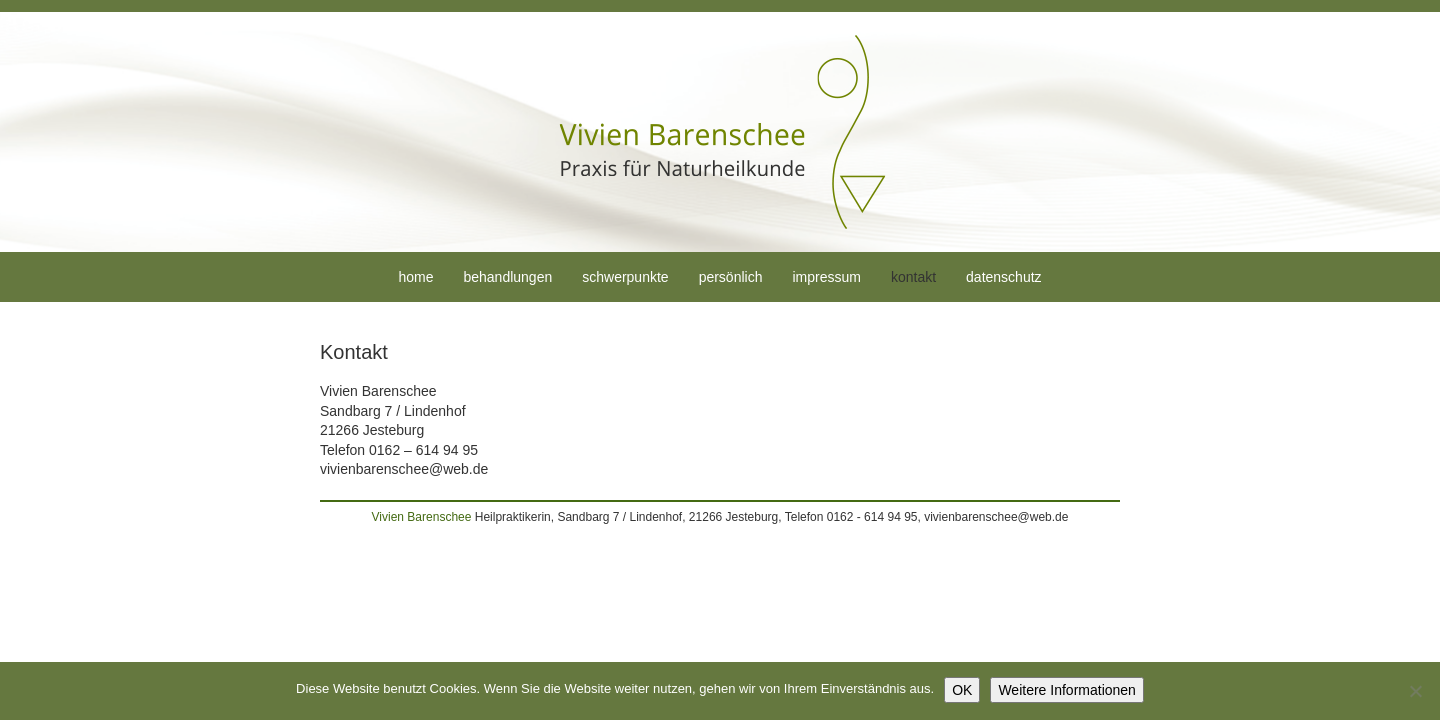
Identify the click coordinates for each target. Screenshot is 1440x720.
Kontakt (913, 277)
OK (962, 690)
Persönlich (731, 277)
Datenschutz (1004, 277)
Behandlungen (507, 277)
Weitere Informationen (1066, 690)
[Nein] (1415, 691)
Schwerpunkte (625, 277)
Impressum (826, 277)
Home (415, 277)
